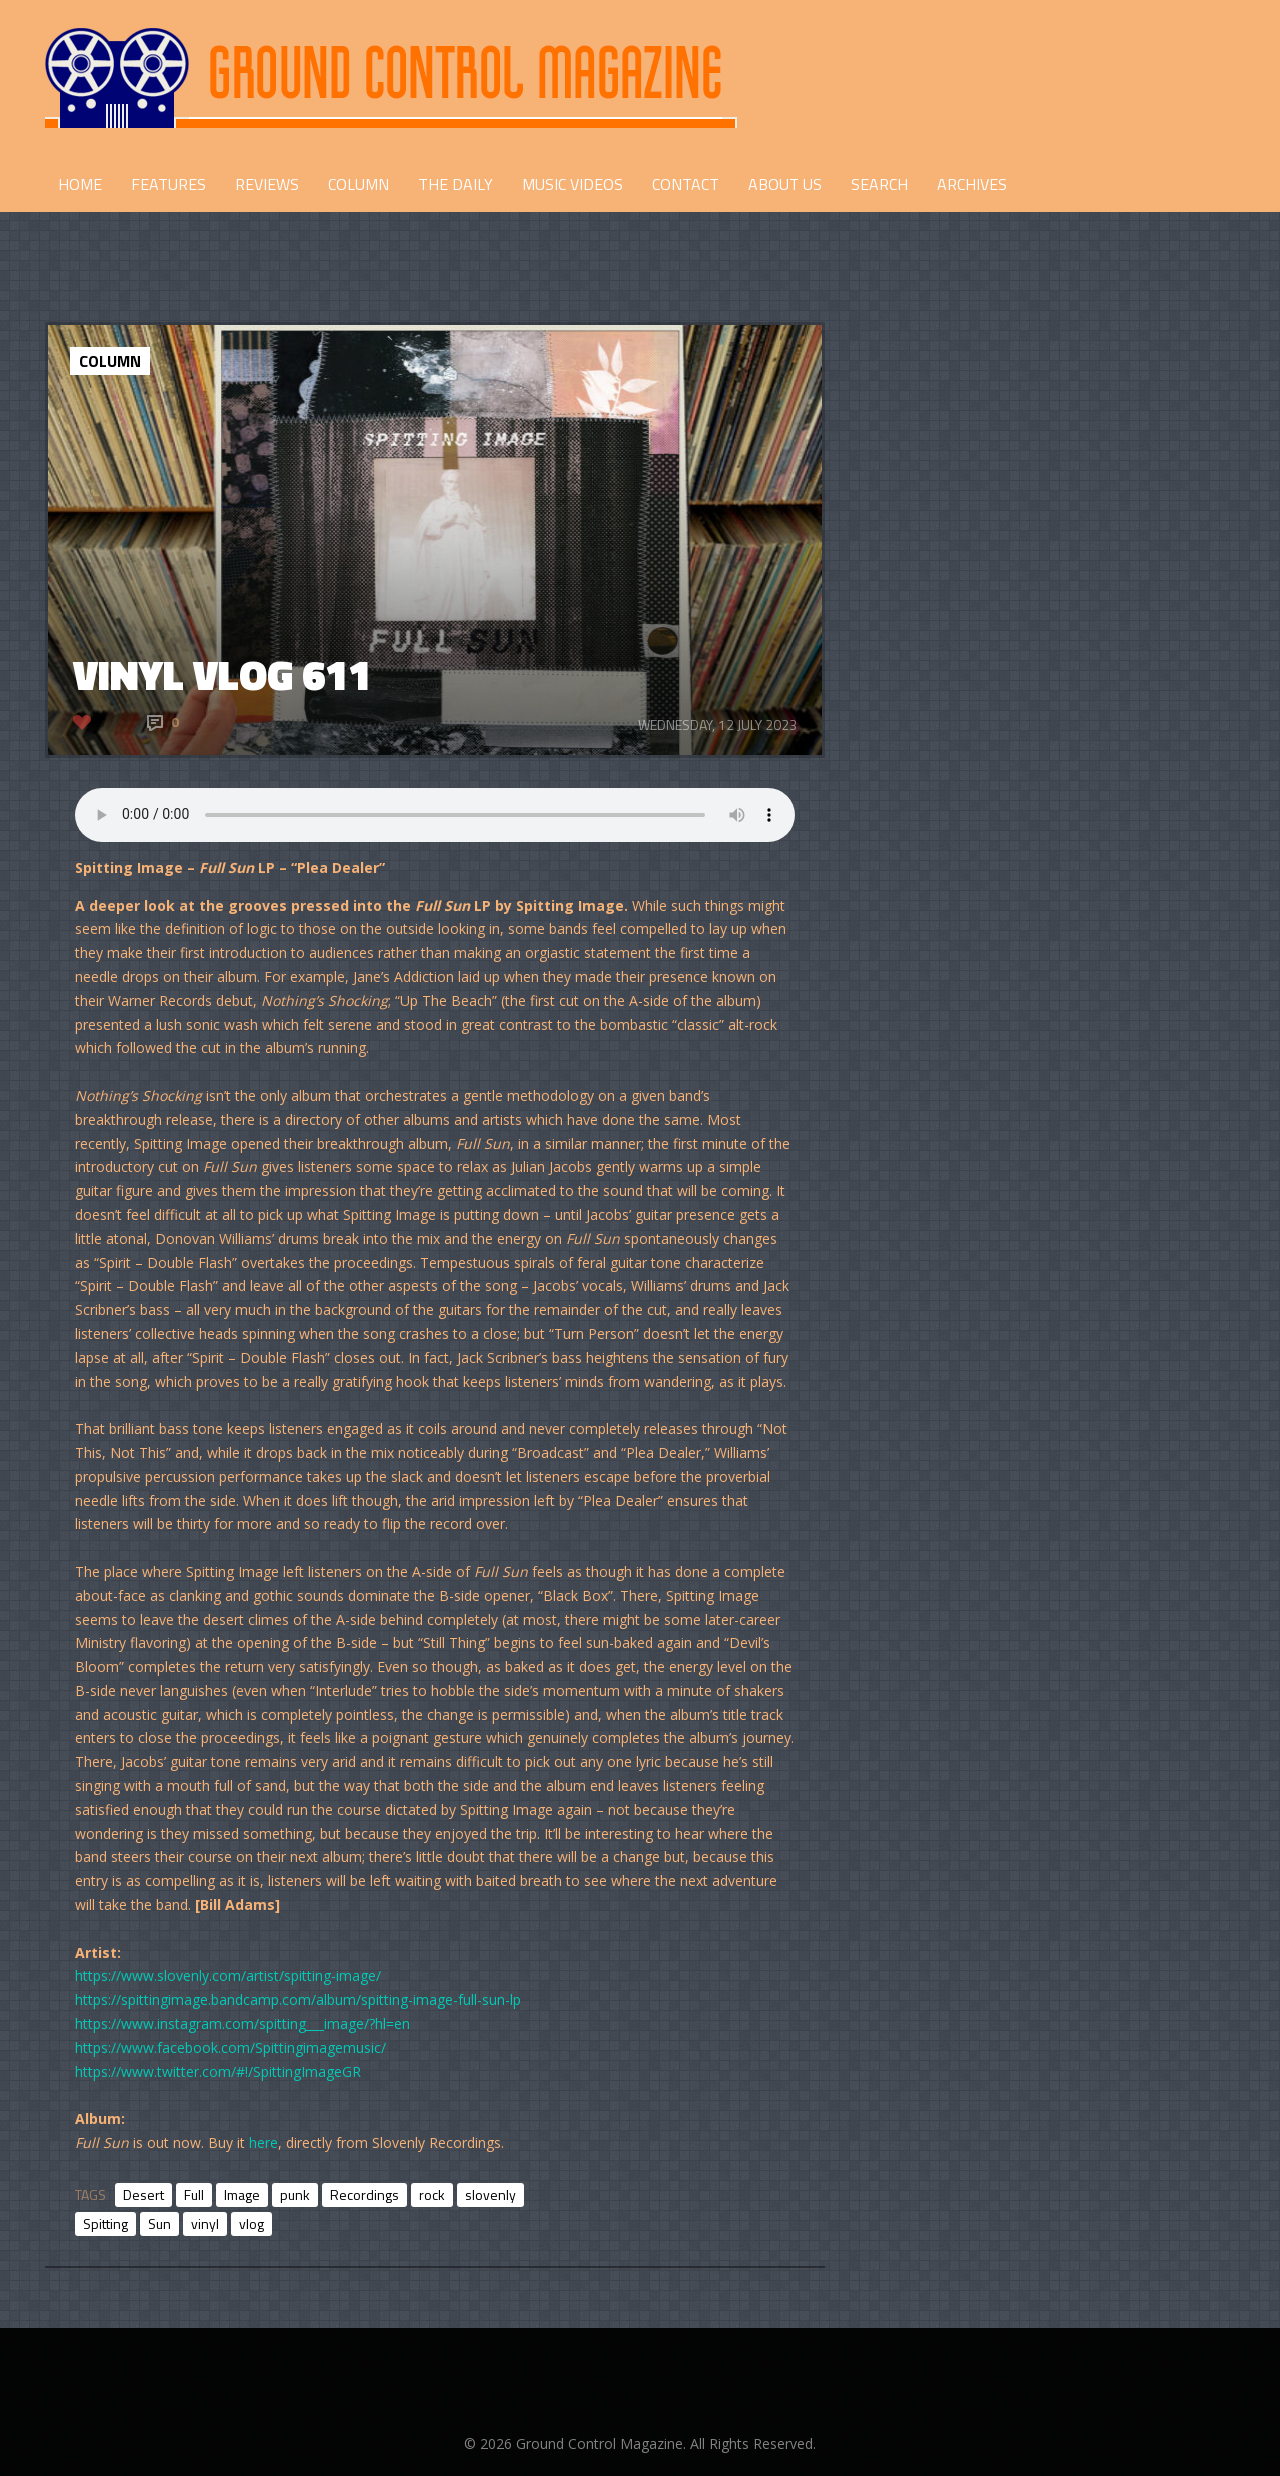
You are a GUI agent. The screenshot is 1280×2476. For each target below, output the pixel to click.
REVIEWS (267, 184)
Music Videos (572, 184)
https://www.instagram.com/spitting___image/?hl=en (242, 2023)
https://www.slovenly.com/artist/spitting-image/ (228, 1975)
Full (194, 2194)
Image (242, 2194)
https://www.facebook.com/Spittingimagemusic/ (230, 2047)
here (263, 2142)
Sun (159, 2223)
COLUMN (358, 184)
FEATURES (168, 184)
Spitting (105, 2223)
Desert (143, 2194)
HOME (80, 184)
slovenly (490, 2194)
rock (432, 2194)
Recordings (364, 2194)
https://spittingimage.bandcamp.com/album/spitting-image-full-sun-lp (298, 1999)
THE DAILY (455, 184)
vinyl (205, 2223)
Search (879, 184)
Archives (972, 184)
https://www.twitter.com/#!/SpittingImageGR (218, 2071)
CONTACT (685, 184)
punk (295, 2194)
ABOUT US (785, 184)
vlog (251, 2223)
